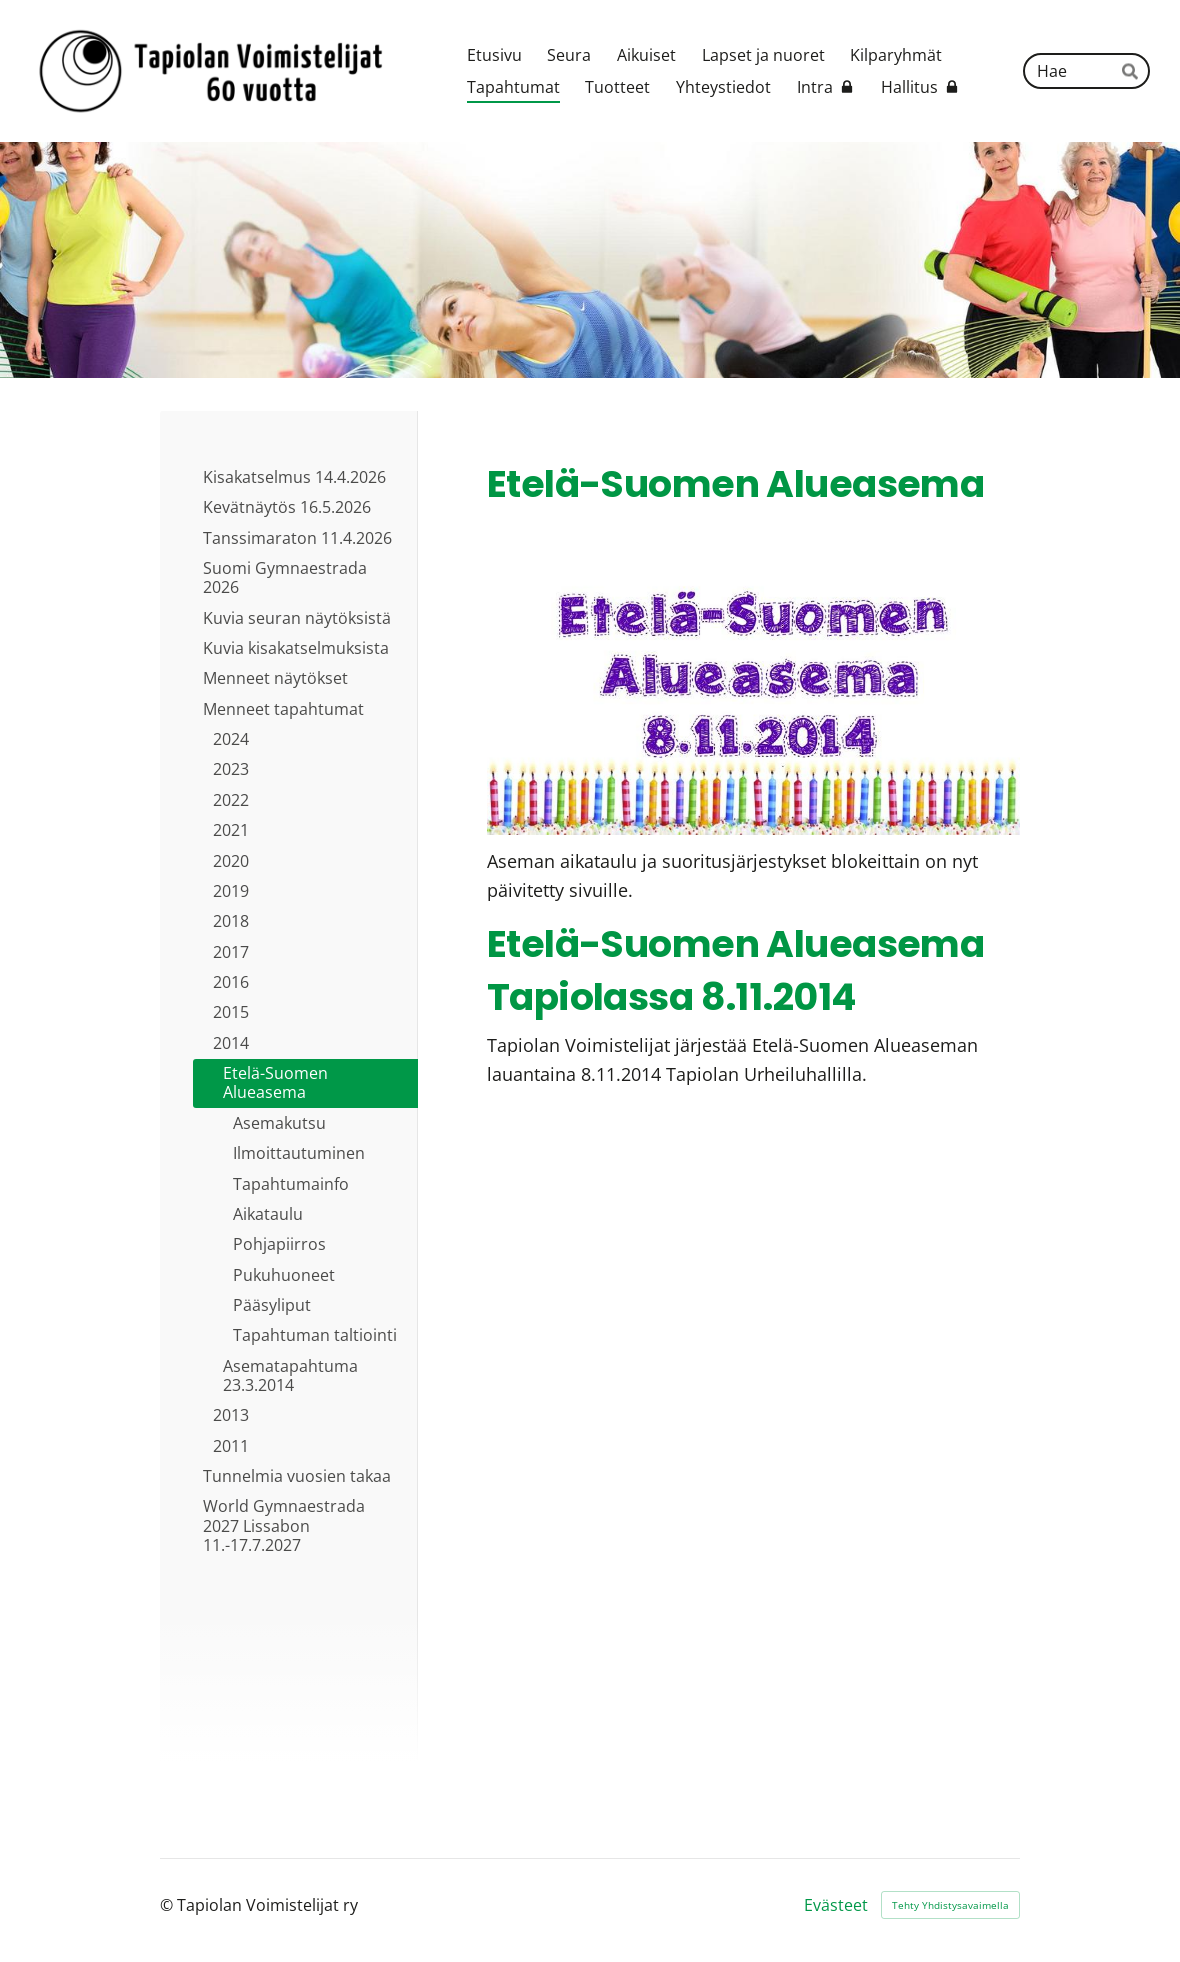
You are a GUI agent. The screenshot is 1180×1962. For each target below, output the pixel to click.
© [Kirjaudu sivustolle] (168, 1905)
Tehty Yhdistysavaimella (950, 1905)
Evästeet (836, 1905)
